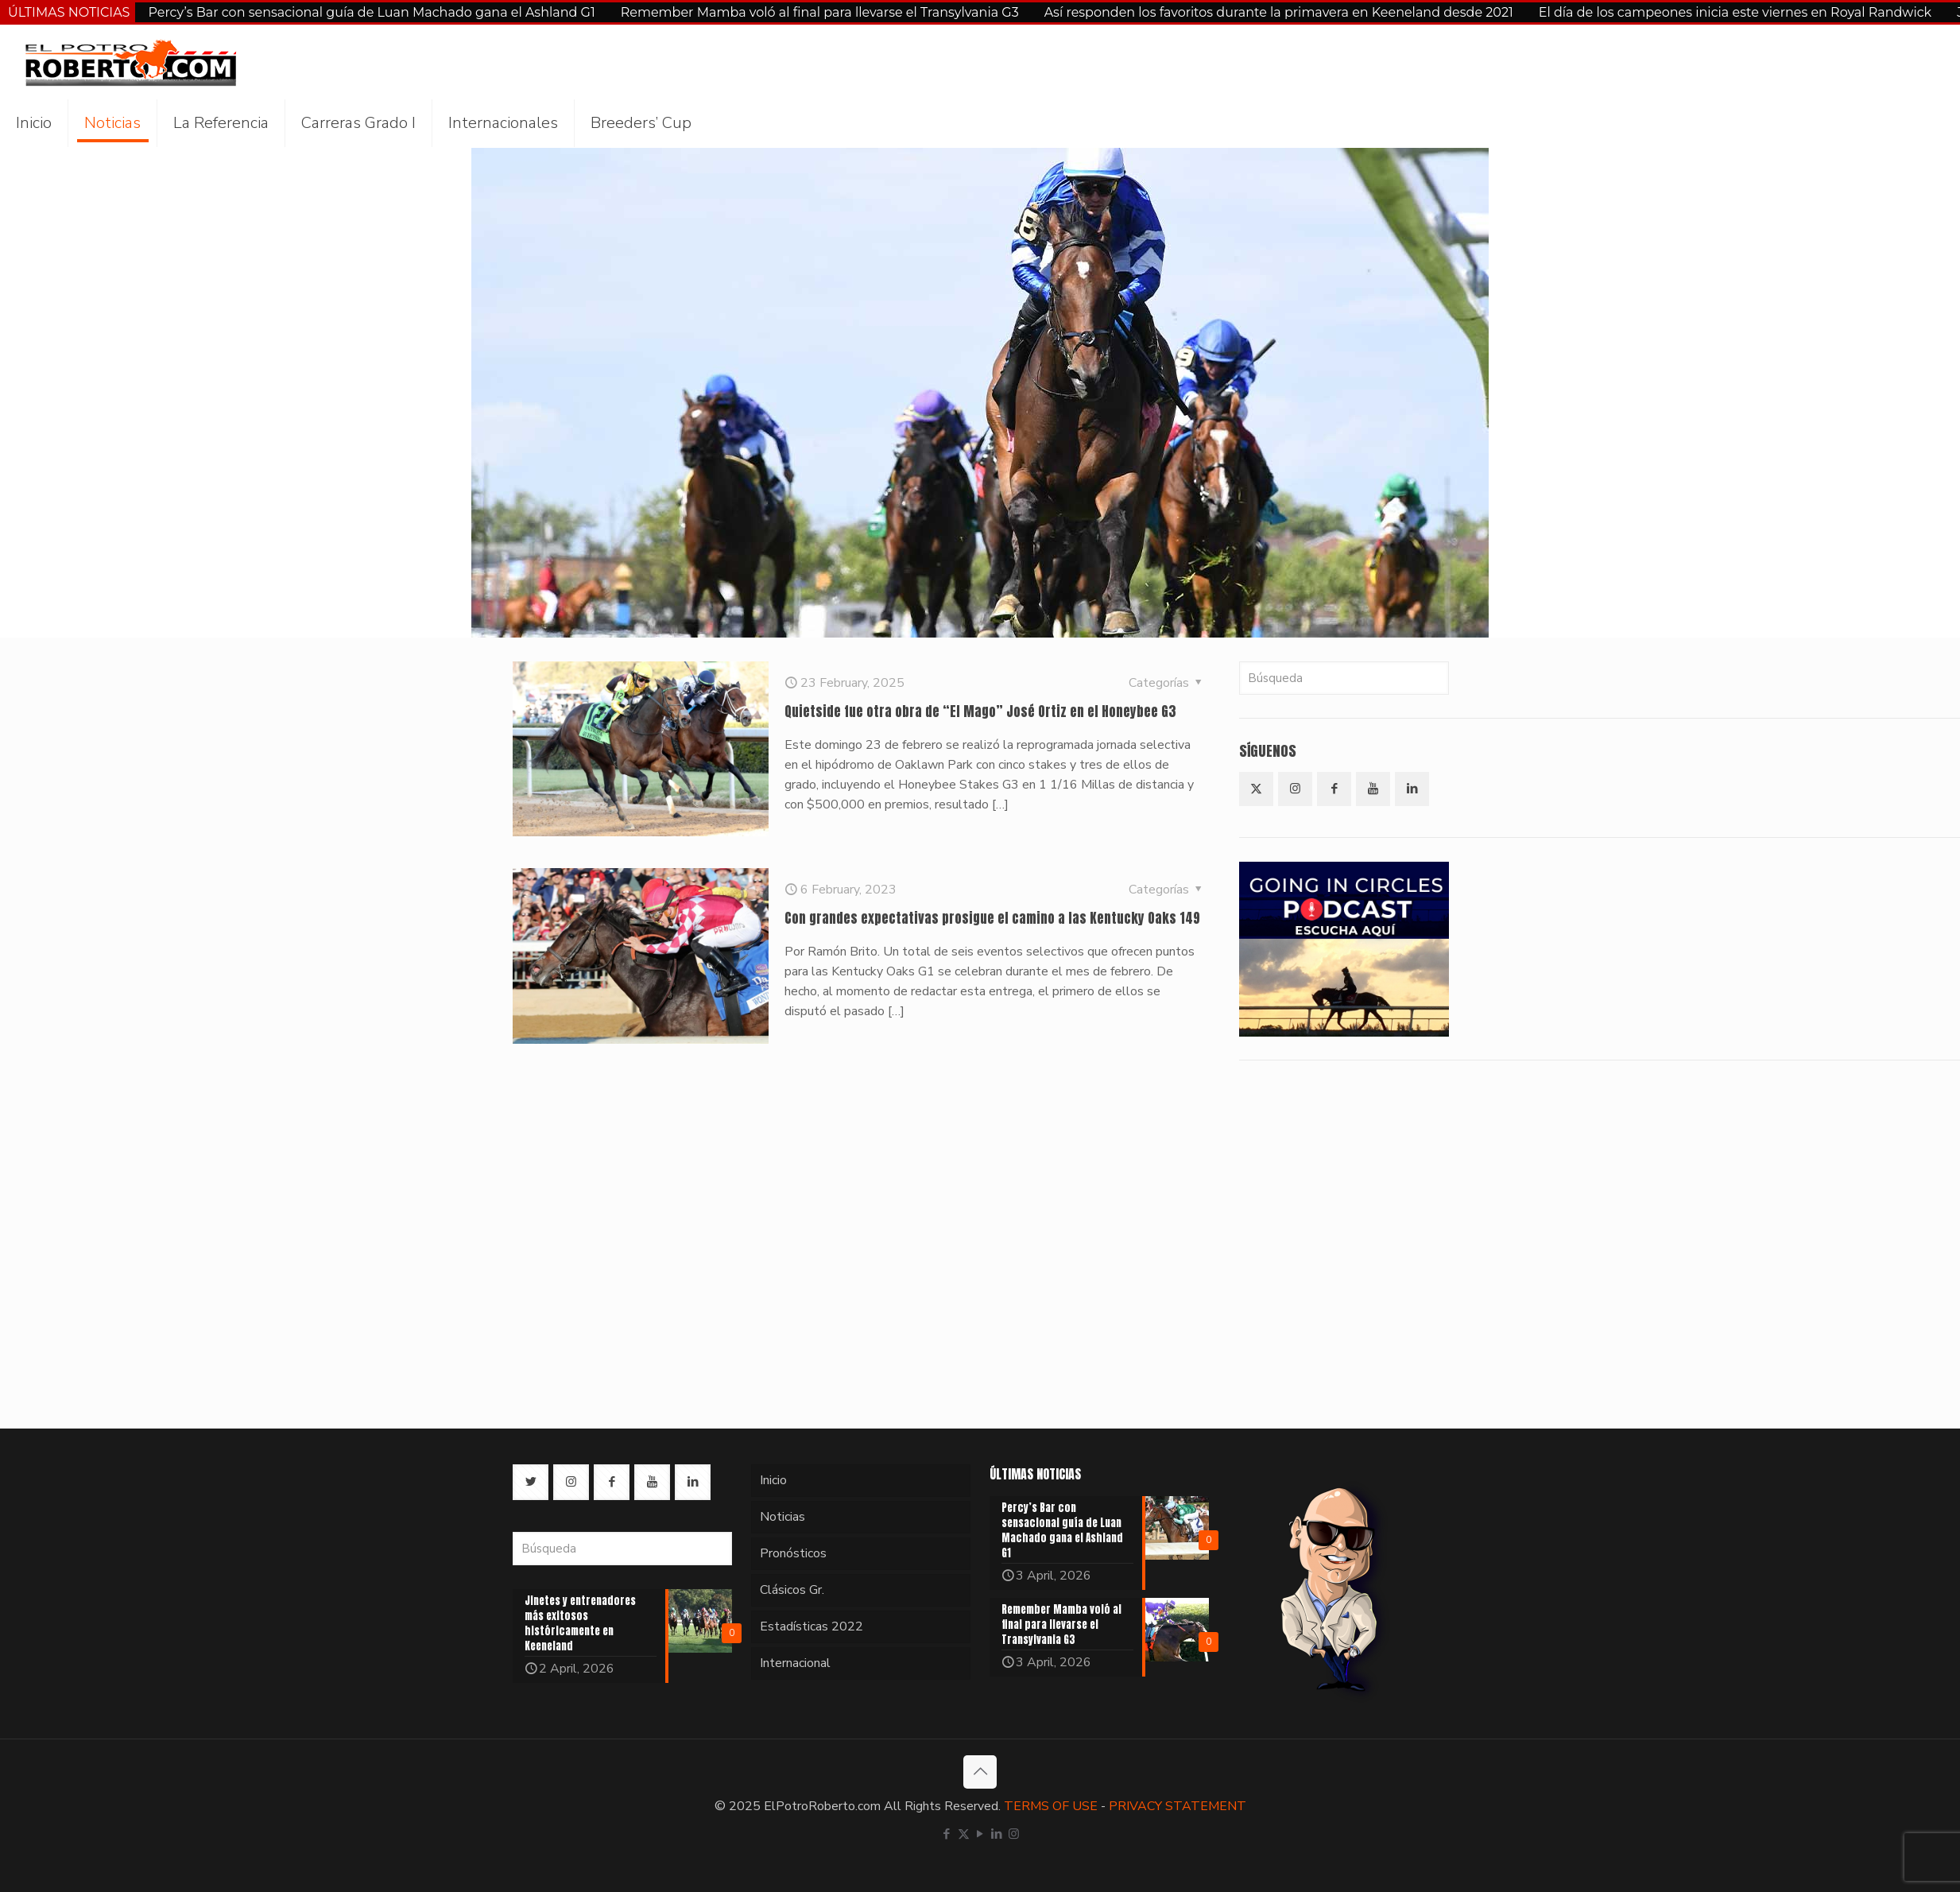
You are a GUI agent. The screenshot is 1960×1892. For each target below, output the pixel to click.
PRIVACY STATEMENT (1177, 1806)
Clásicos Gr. (792, 1590)
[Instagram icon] (1014, 1834)
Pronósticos (793, 1553)
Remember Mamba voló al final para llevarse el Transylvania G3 (820, 12)
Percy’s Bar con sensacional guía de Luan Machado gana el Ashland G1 (371, 12)
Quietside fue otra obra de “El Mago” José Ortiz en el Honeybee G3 (980, 711)
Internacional (795, 1663)
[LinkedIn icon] (997, 1834)
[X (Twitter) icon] (964, 1834)
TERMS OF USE (1051, 1806)
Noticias (782, 1517)
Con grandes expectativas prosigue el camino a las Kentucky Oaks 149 (992, 918)
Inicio (773, 1480)
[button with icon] (1256, 789)
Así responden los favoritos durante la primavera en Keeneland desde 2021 (1278, 12)
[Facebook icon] (947, 1834)
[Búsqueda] (1344, 678)
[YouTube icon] (980, 1834)
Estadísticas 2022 (811, 1626)
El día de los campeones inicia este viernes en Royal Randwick (1735, 12)
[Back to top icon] (980, 1772)
